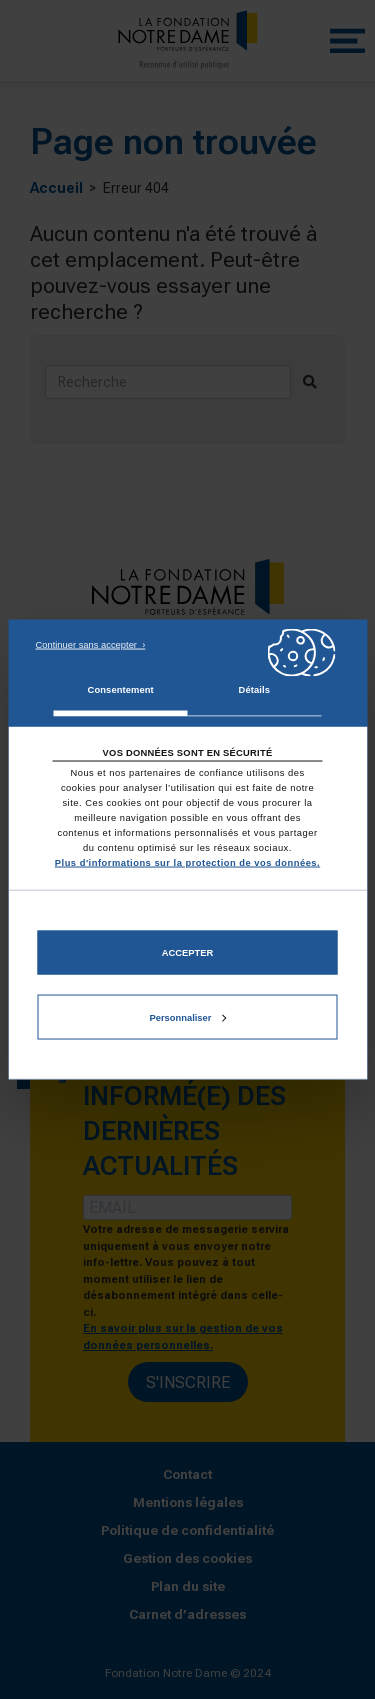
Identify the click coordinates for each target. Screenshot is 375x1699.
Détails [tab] (254, 689)
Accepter (187, 952)
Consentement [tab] (121, 689)
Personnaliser (188, 1017)
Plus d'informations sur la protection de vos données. (187, 863)
